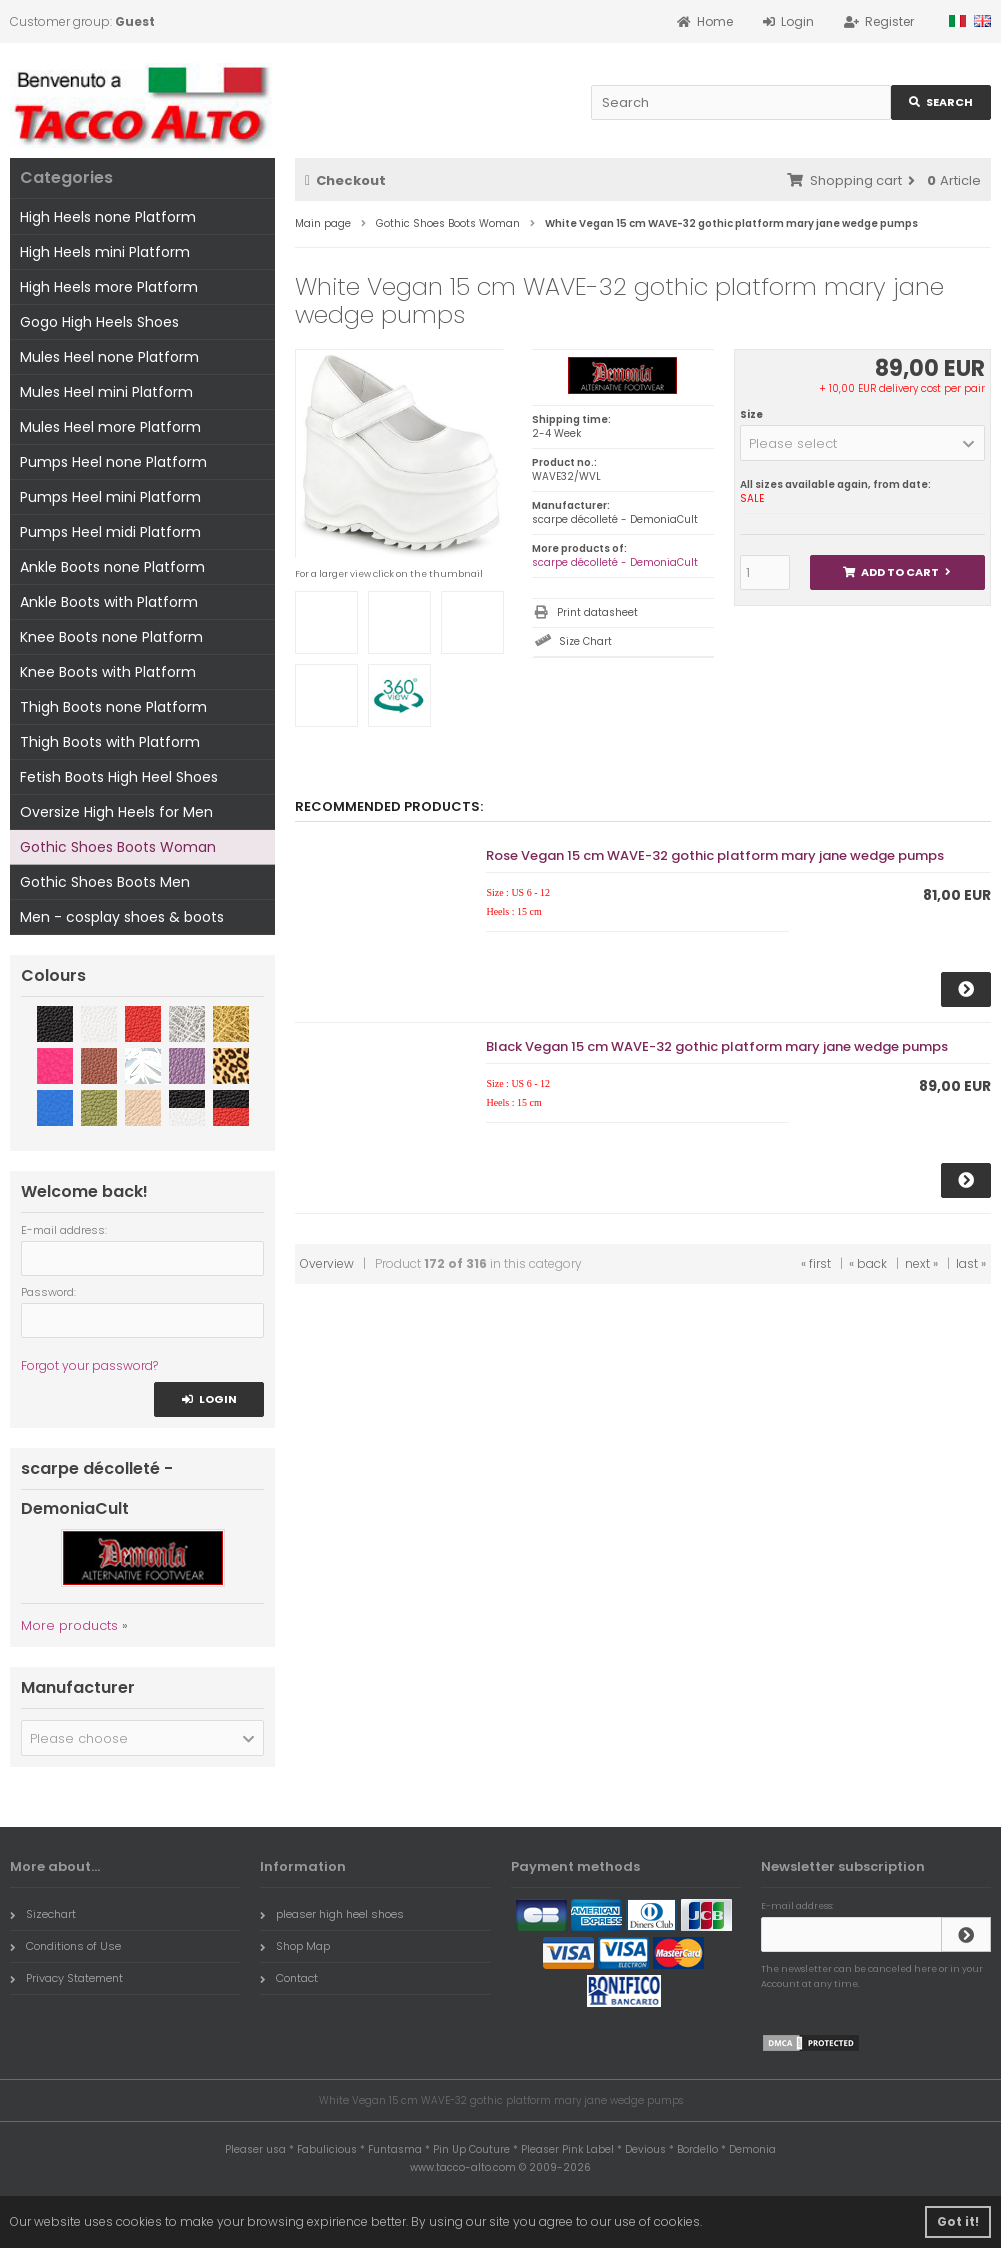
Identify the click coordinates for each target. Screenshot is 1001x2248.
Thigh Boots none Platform (113, 707)
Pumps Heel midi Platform (110, 532)
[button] (862, 443)
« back (868, 1263)
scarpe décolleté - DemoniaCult (615, 562)
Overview (327, 1263)
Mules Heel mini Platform (106, 392)
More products (69, 1625)
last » (971, 1263)
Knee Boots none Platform (111, 637)
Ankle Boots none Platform (112, 567)
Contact (289, 1978)
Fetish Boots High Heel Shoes (119, 777)
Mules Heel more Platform (110, 427)
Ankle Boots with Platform (109, 602)
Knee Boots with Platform (108, 672)
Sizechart (43, 1914)
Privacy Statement (66, 1978)
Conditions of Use (65, 1946)
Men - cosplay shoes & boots (122, 917)
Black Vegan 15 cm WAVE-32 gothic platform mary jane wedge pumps (717, 1046)
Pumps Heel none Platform (113, 462)
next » (921, 1263)
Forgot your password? (89, 1365)
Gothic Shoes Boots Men (105, 882)
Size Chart (585, 641)
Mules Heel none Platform (109, 357)
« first (816, 1263)
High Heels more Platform (109, 287)
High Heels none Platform (108, 217)
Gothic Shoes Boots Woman (118, 847)
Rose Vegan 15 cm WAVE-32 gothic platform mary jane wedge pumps (715, 855)
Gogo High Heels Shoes (99, 322)
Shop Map (295, 1946)
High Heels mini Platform (105, 252)
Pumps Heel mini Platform (110, 497)
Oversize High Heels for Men (116, 812)
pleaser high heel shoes (332, 1914)
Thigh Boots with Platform (110, 742)
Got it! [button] (958, 2221)
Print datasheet (597, 612)
